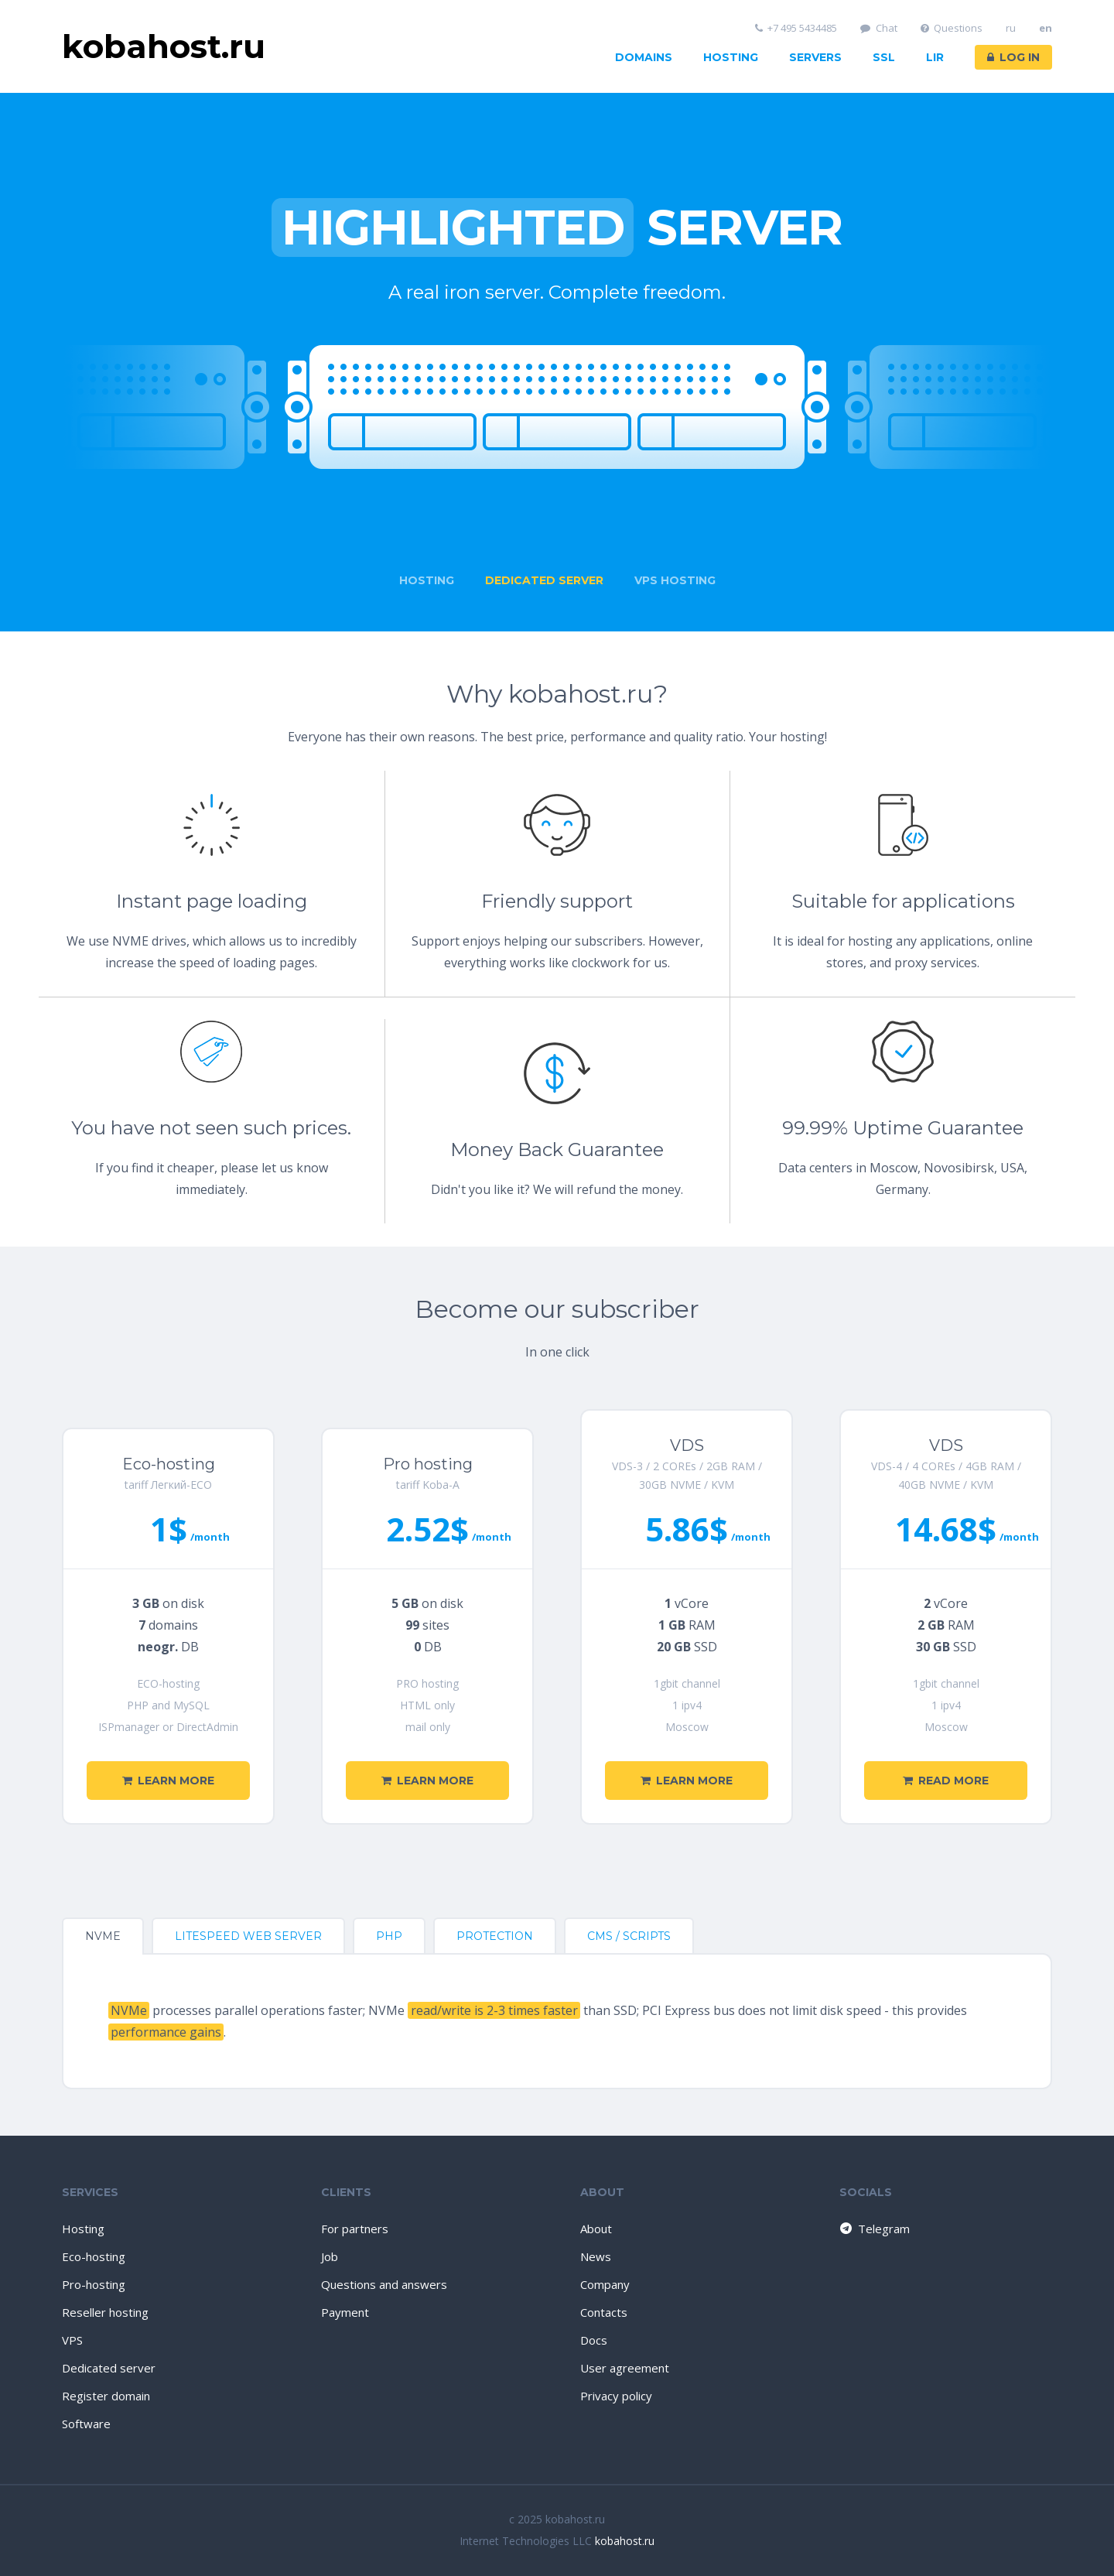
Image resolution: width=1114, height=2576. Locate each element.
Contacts (603, 2312)
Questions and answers (384, 2284)
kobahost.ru (624, 2540)
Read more (946, 1780)
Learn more (168, 1780)
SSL (884, 57)
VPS (72, 2340)
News (595, 2256)
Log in (1013, 57)
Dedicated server (108, 2368)
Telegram (874, 2228)
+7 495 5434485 (796, 28)
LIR (935, 57)
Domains (643, 57)
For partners (354, 2228)
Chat (878, 28)
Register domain (106, 2395)
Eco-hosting (93, 2256)
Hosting (730, 57)
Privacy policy (616, 2395)
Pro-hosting (93, 2284)
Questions (952, 28)
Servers (815, 57)
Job (329, 2256)
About (596, 2228)
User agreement (624, 2368)
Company (605, 2284)
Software (86, 2423)
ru (1011, 28)
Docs (593, 2340)
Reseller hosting (105, 2312)
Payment (345, 2312)
